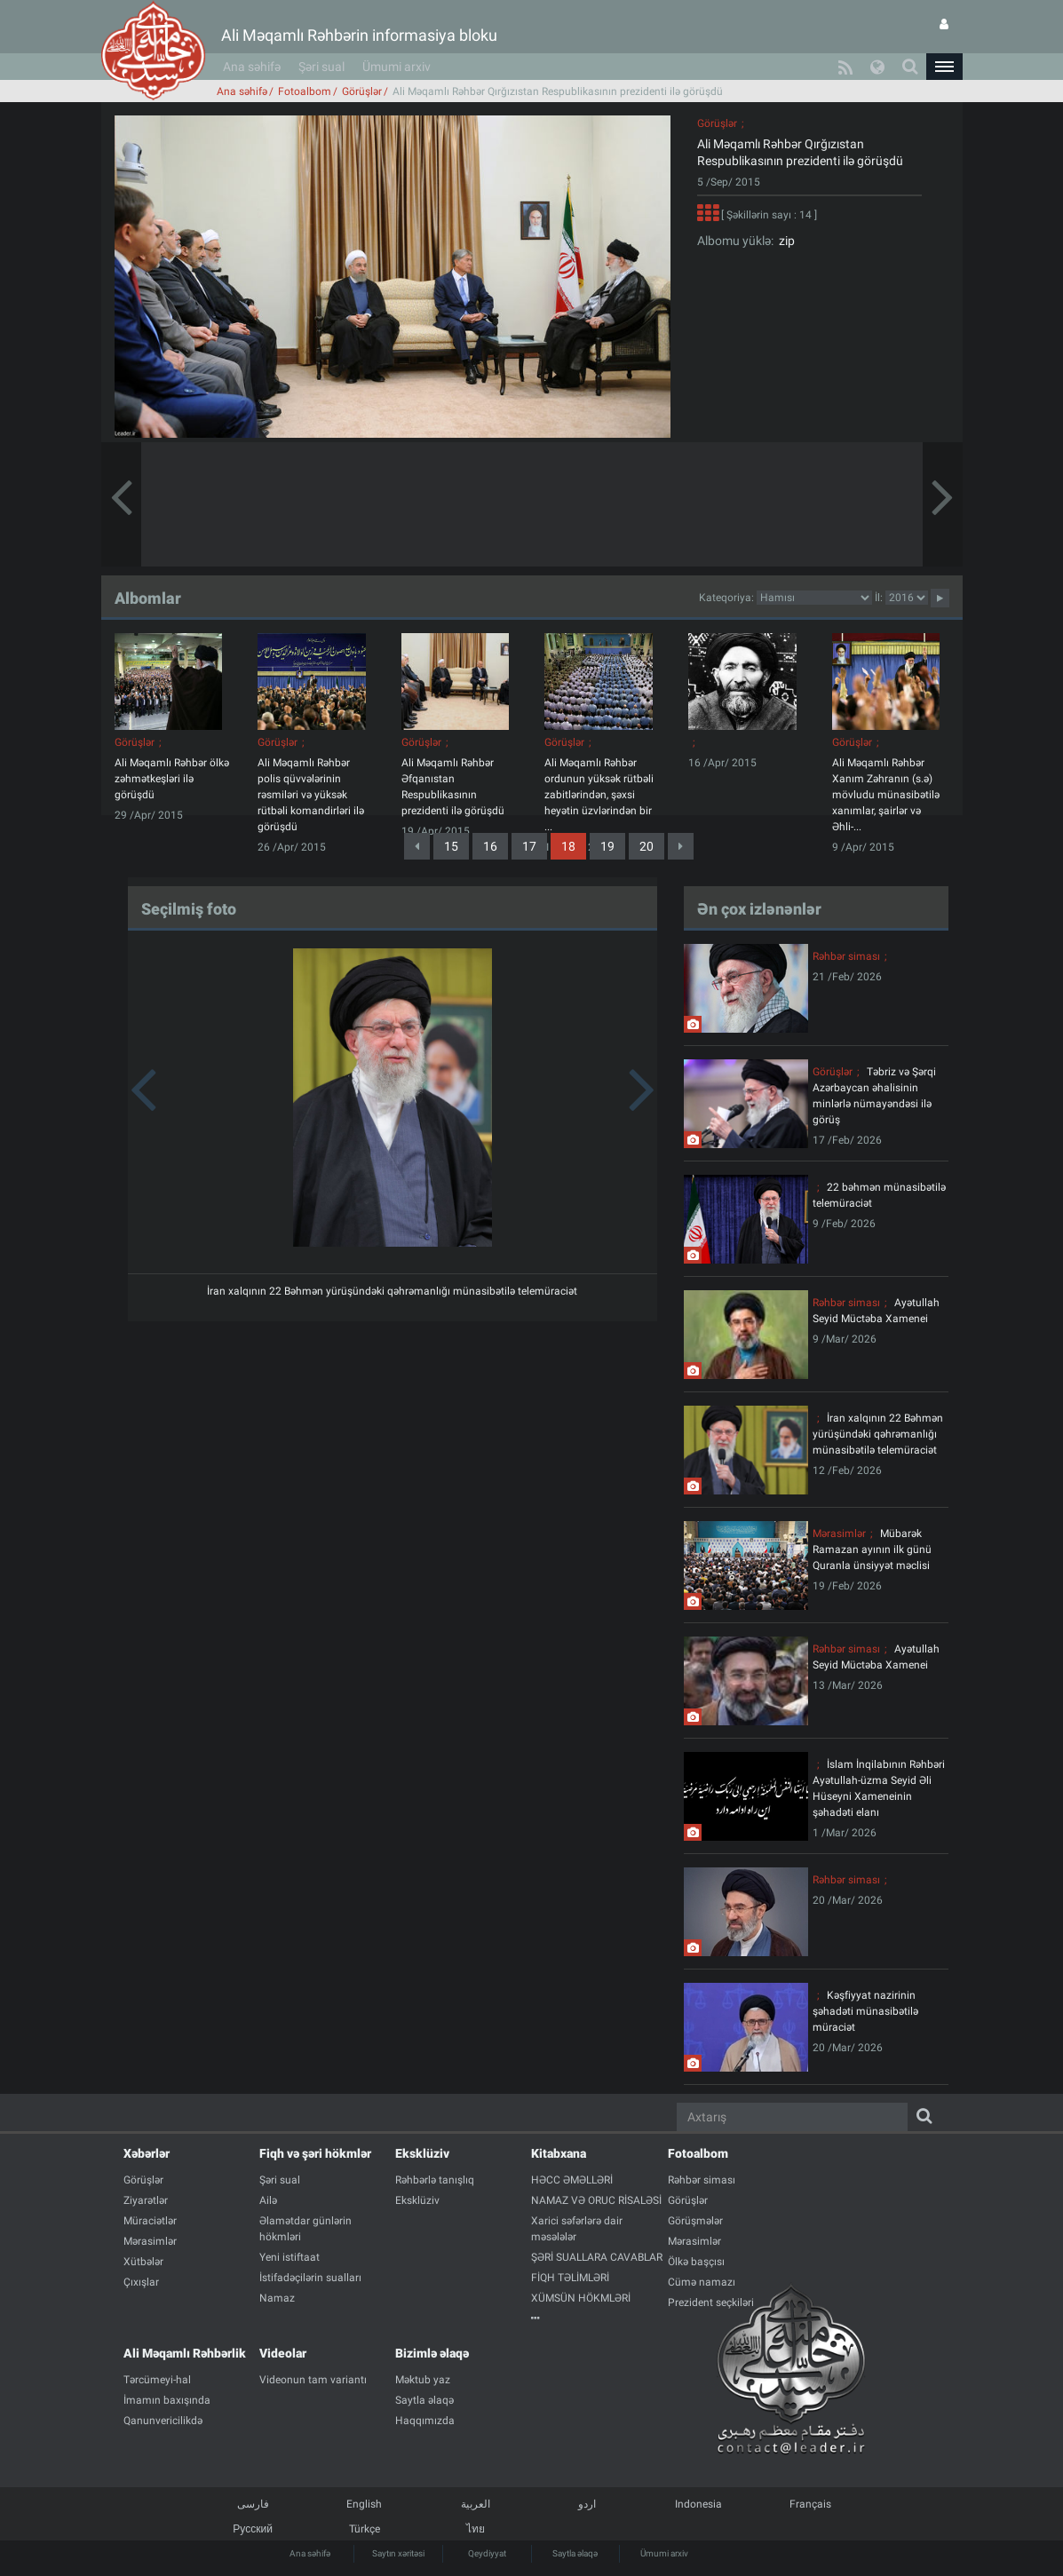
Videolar (282, 2353)
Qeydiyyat (487, 2553)
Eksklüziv (422, 2153)
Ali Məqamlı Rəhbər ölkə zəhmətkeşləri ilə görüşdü (172, 779)
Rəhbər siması (846, 956)
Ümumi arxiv (396, 66)
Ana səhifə (252, 66)
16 (490, 846)
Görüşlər (362, 91)
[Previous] (417, 846)
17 (529, 846)
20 (646, 846)
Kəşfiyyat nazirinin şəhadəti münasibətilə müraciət (865, 2011)
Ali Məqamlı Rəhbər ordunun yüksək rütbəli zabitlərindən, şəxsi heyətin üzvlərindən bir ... (599, 795)
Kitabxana (558, 2153)
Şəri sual (321, 66)
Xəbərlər (146, 2153)
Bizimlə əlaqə (432, 2353)
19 (607, 846)
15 (451, 846)
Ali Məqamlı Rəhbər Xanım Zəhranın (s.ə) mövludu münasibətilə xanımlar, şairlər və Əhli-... (886, 795)
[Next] (681, 846)
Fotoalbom (304, 91)
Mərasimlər (839, 1533)
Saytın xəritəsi (398, 2553)
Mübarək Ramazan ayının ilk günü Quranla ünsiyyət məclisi (872, 1549)
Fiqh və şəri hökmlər (315, 2153)
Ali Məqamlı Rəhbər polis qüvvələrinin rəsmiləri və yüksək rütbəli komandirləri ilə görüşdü (311, 795)
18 (568, 846)
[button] (944, 66)
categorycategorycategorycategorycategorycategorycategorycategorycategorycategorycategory (814, 597)
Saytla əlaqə (575, 2553)
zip (784, 241)
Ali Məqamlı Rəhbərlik (184, 2353)
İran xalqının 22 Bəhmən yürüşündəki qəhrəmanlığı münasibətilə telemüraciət (392, 1291)
